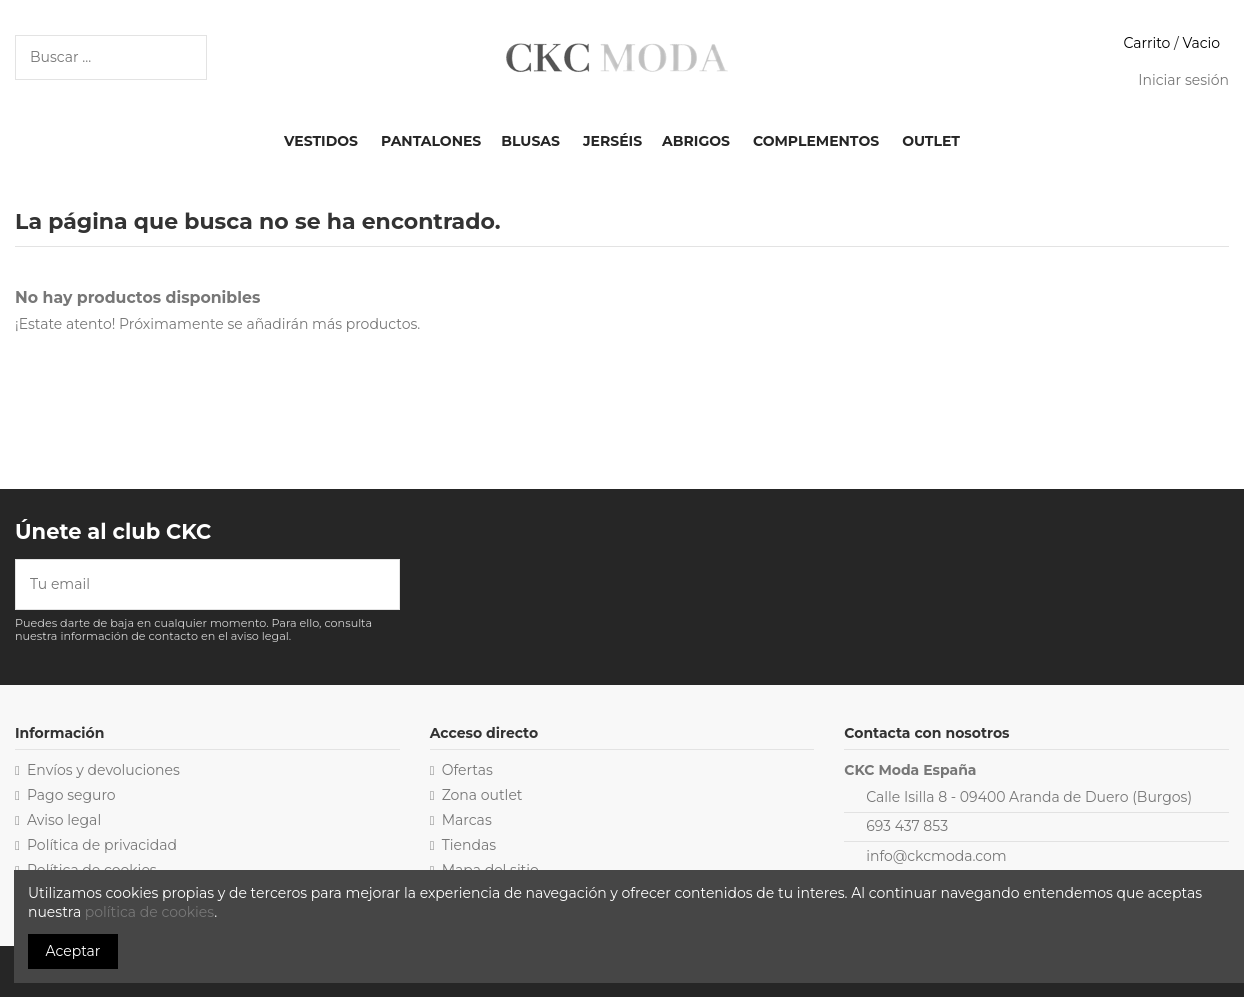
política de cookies (149, 912)
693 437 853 (907, 826)
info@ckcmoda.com (936, 856)
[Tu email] (193, 584)
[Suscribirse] (385, 584)
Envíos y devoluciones (103, 770)
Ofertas (467, 770)
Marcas (467, 820)
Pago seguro (71, 795)
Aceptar (73, 951)
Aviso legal (64, 820)
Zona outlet (482, 795)
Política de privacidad (102, 845)
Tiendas (469, 845)
